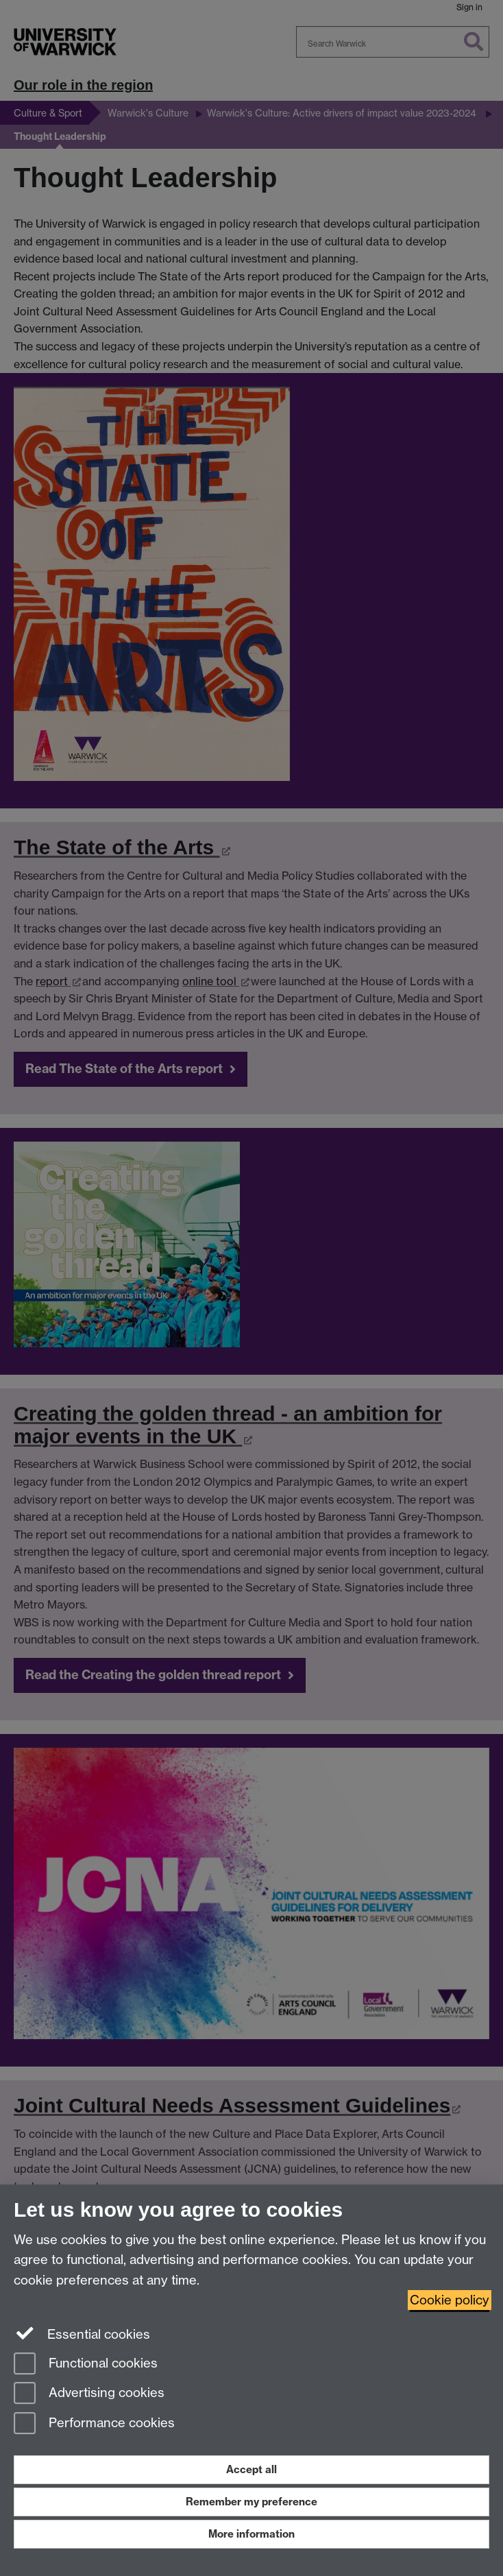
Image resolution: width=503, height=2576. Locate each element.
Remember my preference (251, 2501)
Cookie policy (449, 2300)
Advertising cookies (89, 2394)
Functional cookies (86, 2364)
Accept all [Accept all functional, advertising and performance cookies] (251, 2469)
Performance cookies (94, 2424)
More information (251, 2533)
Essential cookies (82, 2333)
